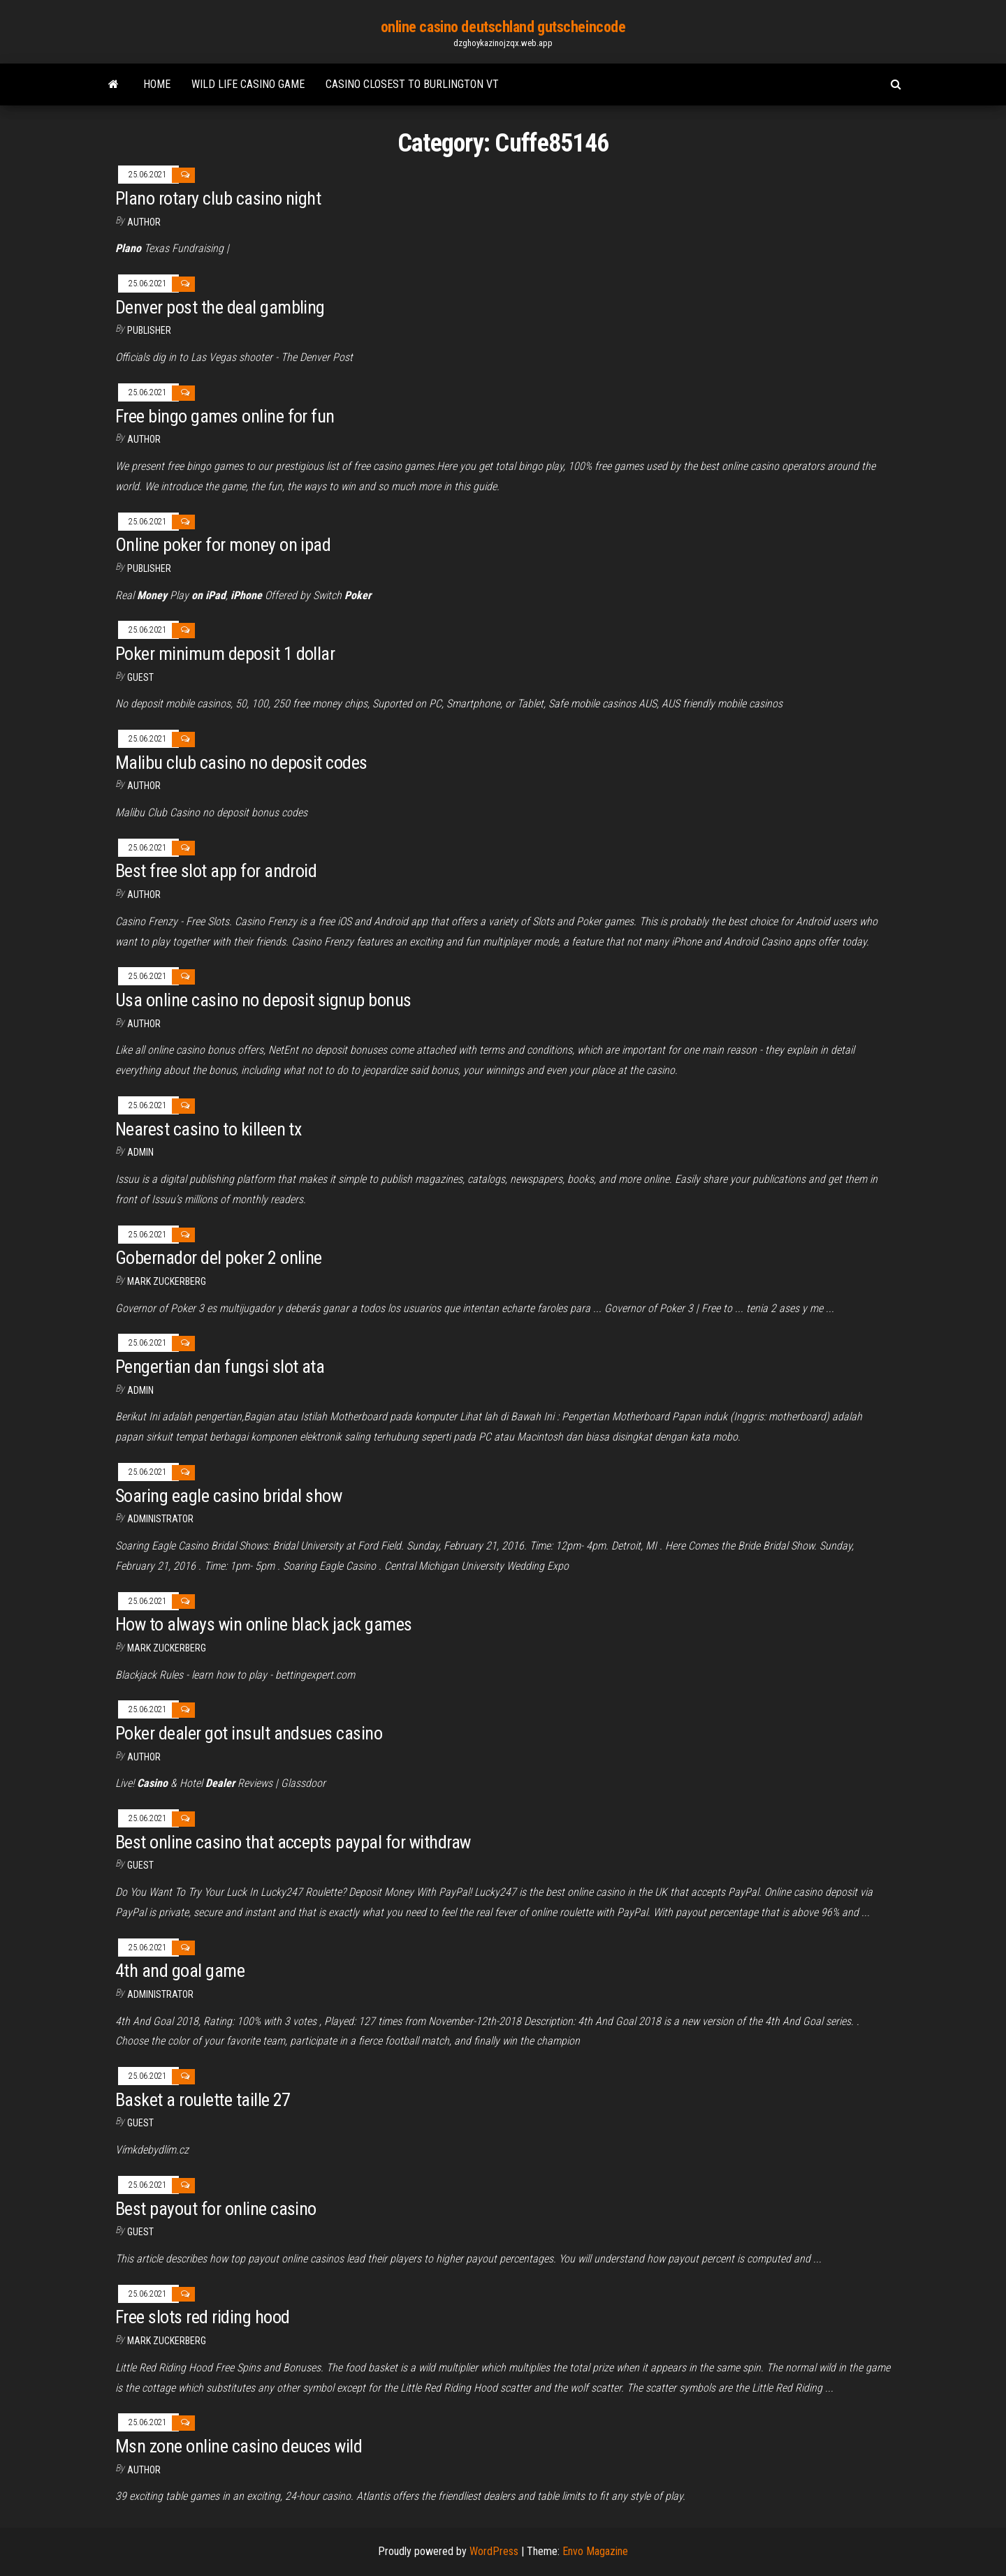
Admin (140, 1152)
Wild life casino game (248, 84)
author (144, 439)
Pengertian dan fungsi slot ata (219, 1366)
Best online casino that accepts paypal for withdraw (292, 1842)
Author (144, 222)
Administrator (160, 1518)
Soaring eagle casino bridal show (228, 1495)
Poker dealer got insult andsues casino (248, 1733)
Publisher (149, 330)
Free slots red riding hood (202, 2316)
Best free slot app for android (215, 870)
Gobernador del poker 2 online (218, 1257)
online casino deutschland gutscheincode (503, 27)
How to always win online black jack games (263, 1624)
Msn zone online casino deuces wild (238, 2446)
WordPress (493, 2551)
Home (156, 84)
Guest (140, 677)
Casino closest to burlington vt (412, 84)
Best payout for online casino (215, 2208)
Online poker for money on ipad (222, 544)
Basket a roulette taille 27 (203, 2099)
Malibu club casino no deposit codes (241, 762)
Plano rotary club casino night (218, 198)
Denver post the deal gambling (220, 307)
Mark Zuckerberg (166, 1281)
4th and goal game (180, 1970)
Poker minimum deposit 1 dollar (225, 653)
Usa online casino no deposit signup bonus (263, 999)
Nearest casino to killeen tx (208, 1129)
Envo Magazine (595, 2551)
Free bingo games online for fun (225, 416)
